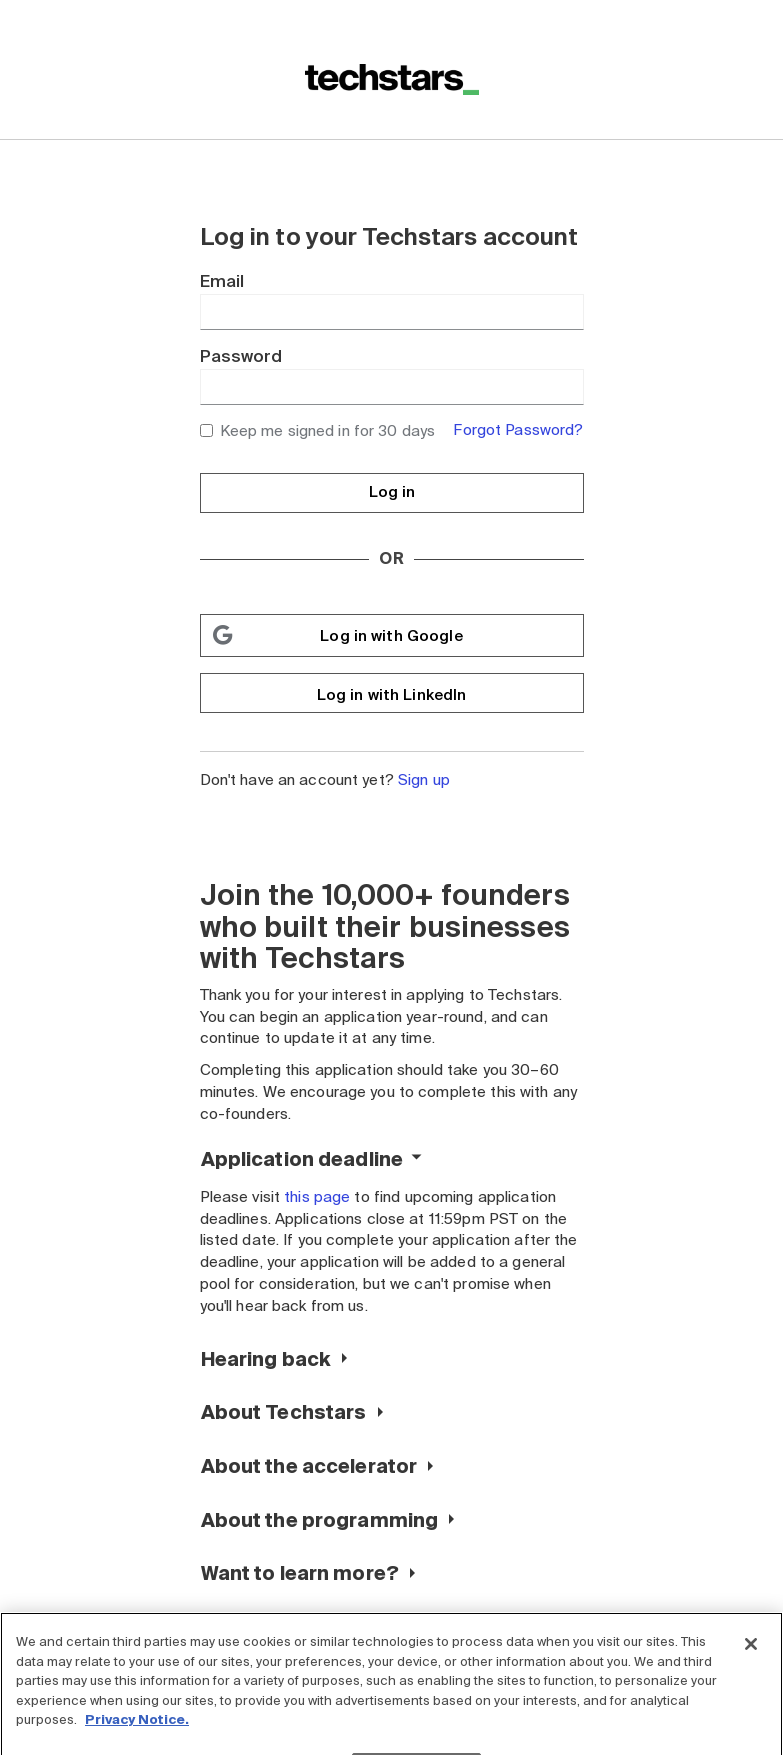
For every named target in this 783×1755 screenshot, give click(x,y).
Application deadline (302, 1159)
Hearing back (266, 1359)
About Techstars (284, 1412)
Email (222, 281)
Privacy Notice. (137, 1732)
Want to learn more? (300, 1573)
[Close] (751, 1657)
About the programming (320, 1520)
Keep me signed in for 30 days (318, 431)
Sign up (424, 780)
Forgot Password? (518, 430)
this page (317, 1197)
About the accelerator (309, 1466)
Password (241, 356)
